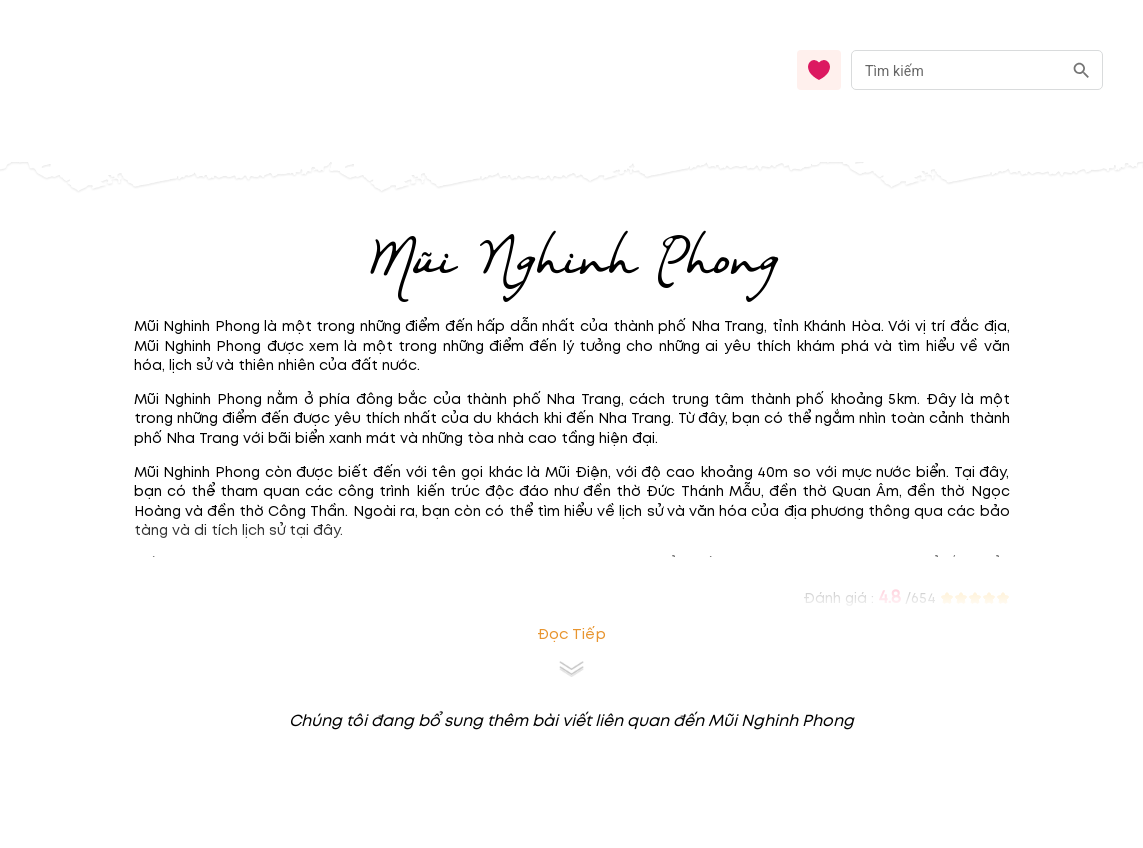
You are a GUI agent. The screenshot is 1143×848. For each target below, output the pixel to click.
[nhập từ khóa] (956, 69)
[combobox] (977, 70)
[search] (1081, 70)
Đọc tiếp (571, 634)
